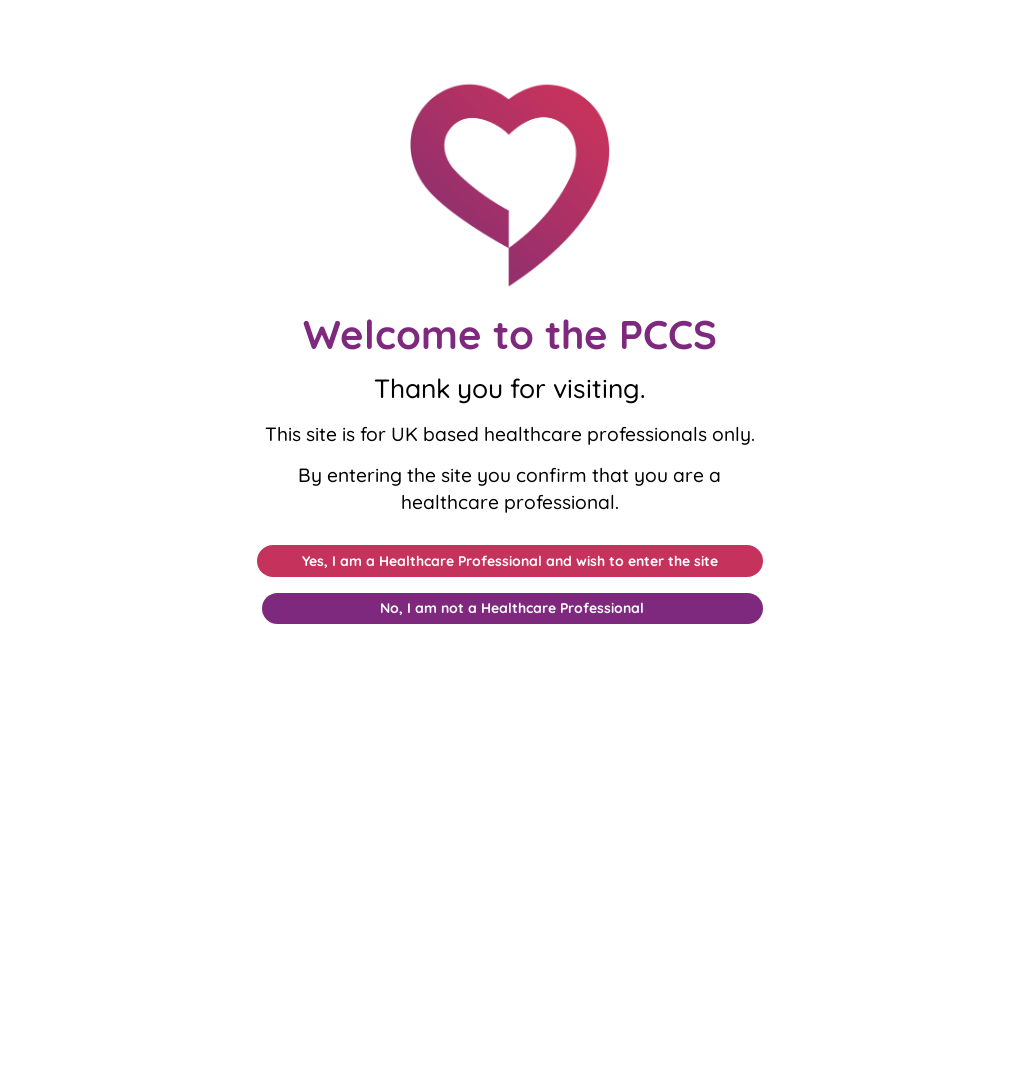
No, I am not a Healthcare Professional (512, 608)
